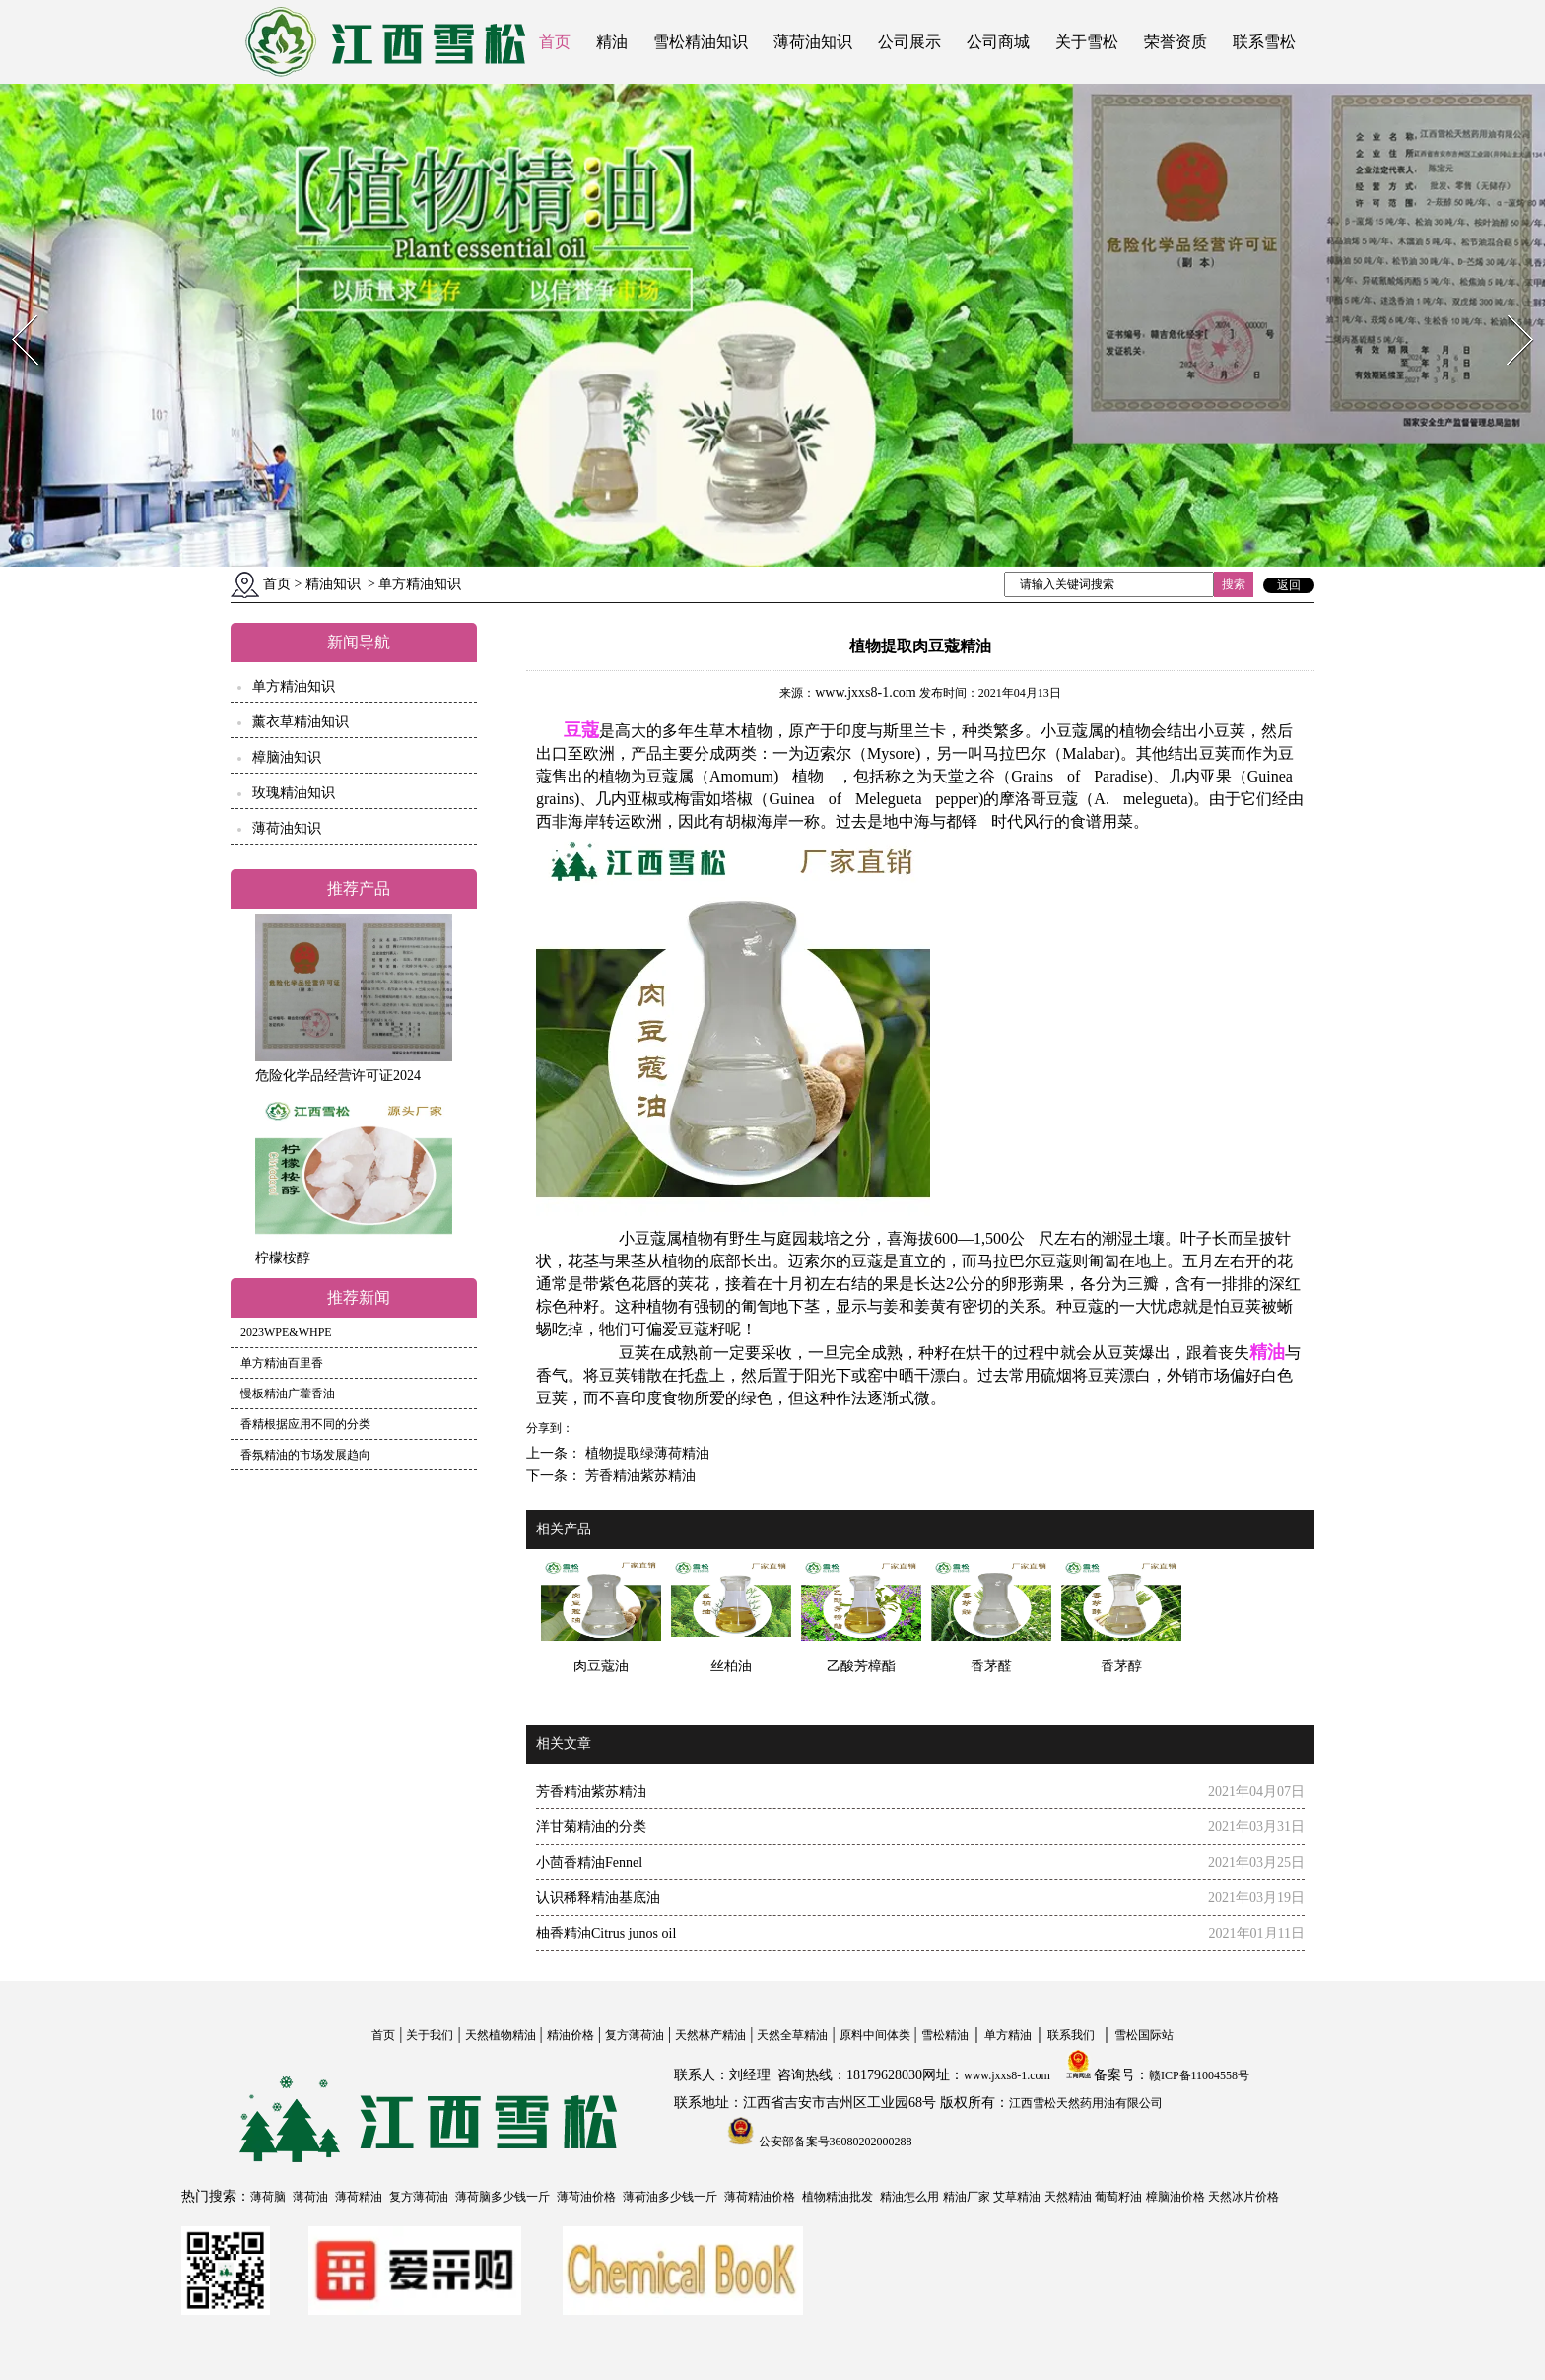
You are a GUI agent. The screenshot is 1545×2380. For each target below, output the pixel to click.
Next (1509, 309)
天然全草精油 (792, 2035)
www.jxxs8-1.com (865, 692)
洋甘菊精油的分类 (591, 1826)
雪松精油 (945, 2035)
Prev (13, 309)
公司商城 (998, 42)
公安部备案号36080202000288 (834, 2141)
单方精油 (1008, 2035)
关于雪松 (1086, 42)
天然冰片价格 (1243, 2197)
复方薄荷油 (634, 2035)
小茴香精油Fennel (589, 1862)
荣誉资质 (1175, 42)
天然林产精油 (710, 2035)
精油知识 (333, 584)
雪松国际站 (1144, 2035)
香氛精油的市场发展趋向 (305, 1455)
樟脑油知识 (286, 757)
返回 (1289, 585)
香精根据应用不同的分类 (305, 1424)
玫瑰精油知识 (293, 792)
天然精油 (1068, 2197)
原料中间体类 (875, 2035)
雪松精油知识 (700, 42)
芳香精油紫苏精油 (638, 1475)
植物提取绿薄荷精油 (645, 1453)
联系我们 (1071, 2035)
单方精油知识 (293, 686)
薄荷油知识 (812, 42)
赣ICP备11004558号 (1199, 2075)
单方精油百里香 (281, 1363)
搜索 (1233, 584)
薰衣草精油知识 (300, 721)
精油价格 (570, 2035)
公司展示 (909, 42)
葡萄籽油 (1118, 2197)
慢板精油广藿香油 (287, 1393)
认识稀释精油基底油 (598, 1897)
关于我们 (429, 2035)
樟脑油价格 (1175, 2197)
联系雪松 (1264, 42)
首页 (555, 42)
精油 (612, 42)
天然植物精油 (500, 2035)
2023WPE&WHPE (286, 1332)
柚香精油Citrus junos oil (606, 1933)
